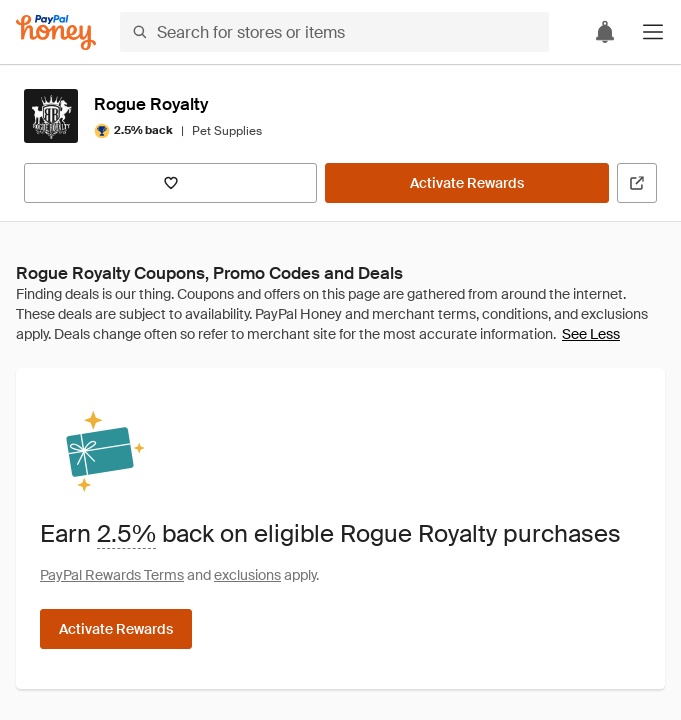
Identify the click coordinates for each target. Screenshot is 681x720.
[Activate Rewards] (467, 183)
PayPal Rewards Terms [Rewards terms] (112, 575)
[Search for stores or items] (334, 32)
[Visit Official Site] (637, 183)
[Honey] (56, 32)
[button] (653, 32)
